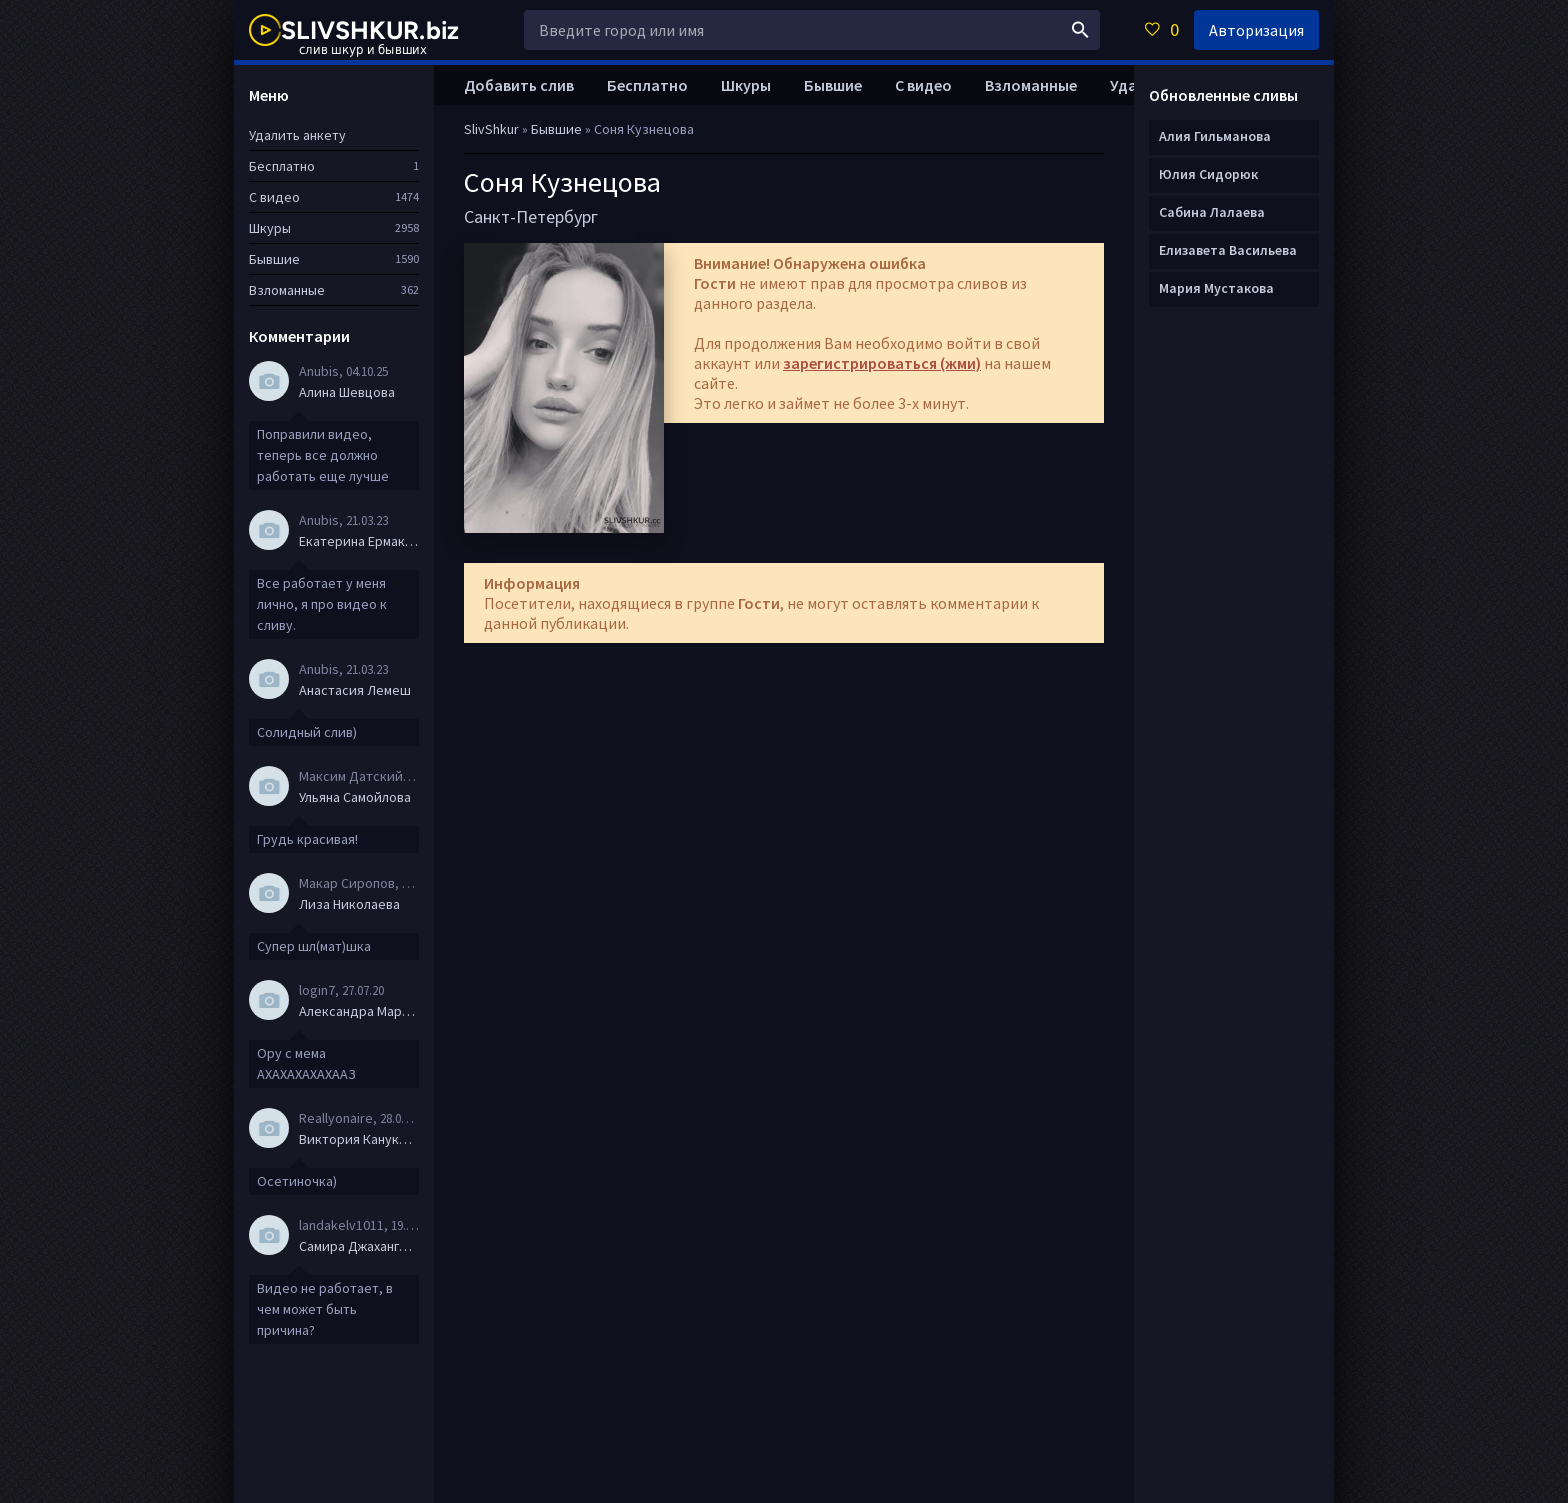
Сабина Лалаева (1212, 212)
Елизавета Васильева (1228, 250)
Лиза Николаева (349, 904)
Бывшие (833, 85)
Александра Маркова (359, 1011)
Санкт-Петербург (531, 216)
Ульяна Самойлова (355, 797)
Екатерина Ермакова (359, 541)
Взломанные (1031, 85)
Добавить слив (519, 85)
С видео (923, 85)
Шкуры (746, 85)
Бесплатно (647, 85)
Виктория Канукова (359, 1139)
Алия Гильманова (1215, 136)
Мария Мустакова (1216, 288)
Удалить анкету (297, 135)
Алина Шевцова (347, 392)
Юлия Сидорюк (1208, 174)
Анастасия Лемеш (355, 690)
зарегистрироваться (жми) (882, 363)
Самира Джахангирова (359, 1246)
